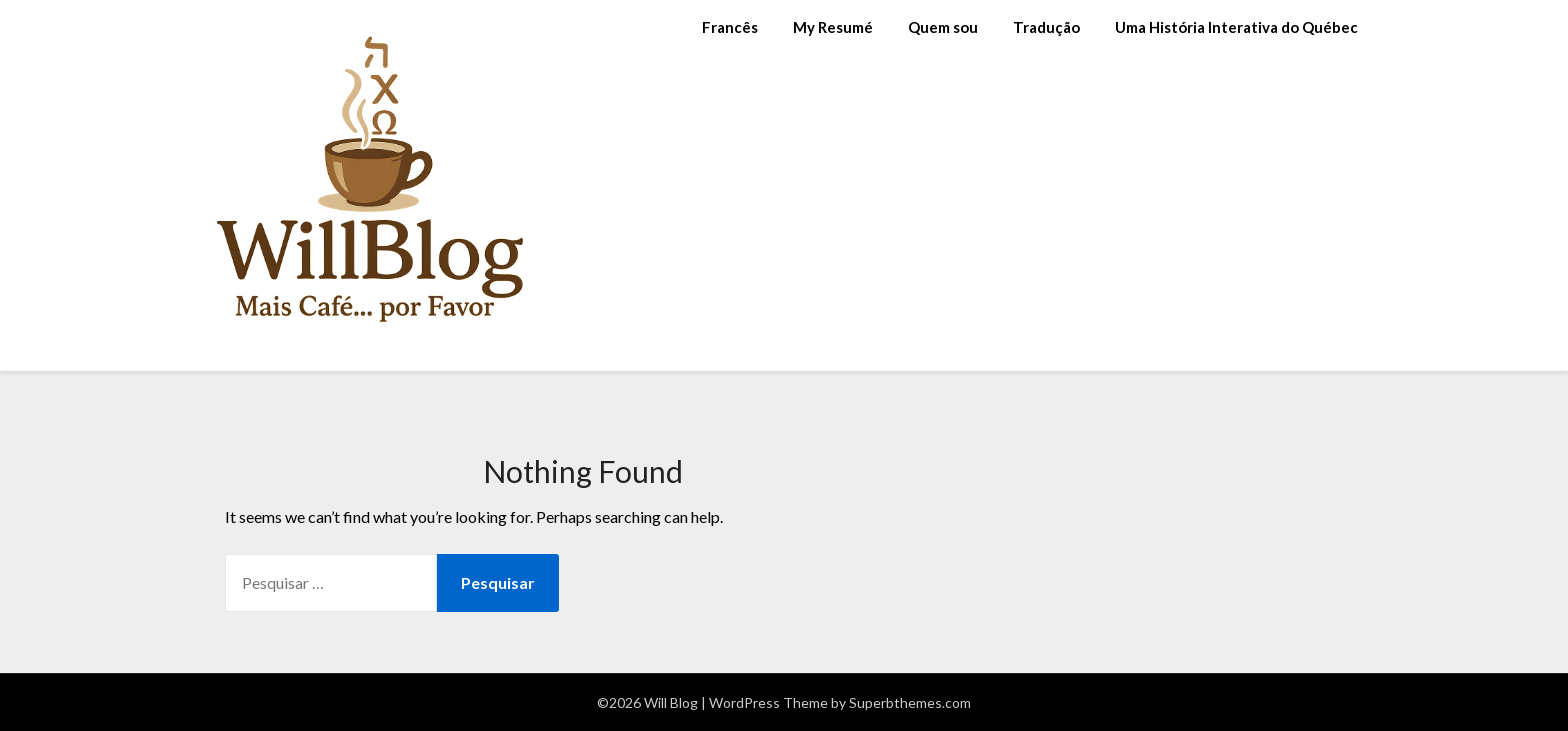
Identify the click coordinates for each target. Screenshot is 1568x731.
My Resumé (833, 27)
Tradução (1046, 27)
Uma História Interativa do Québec (1236, 27)
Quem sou (943, 27)
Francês (730, 27)
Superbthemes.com (910, 702)
